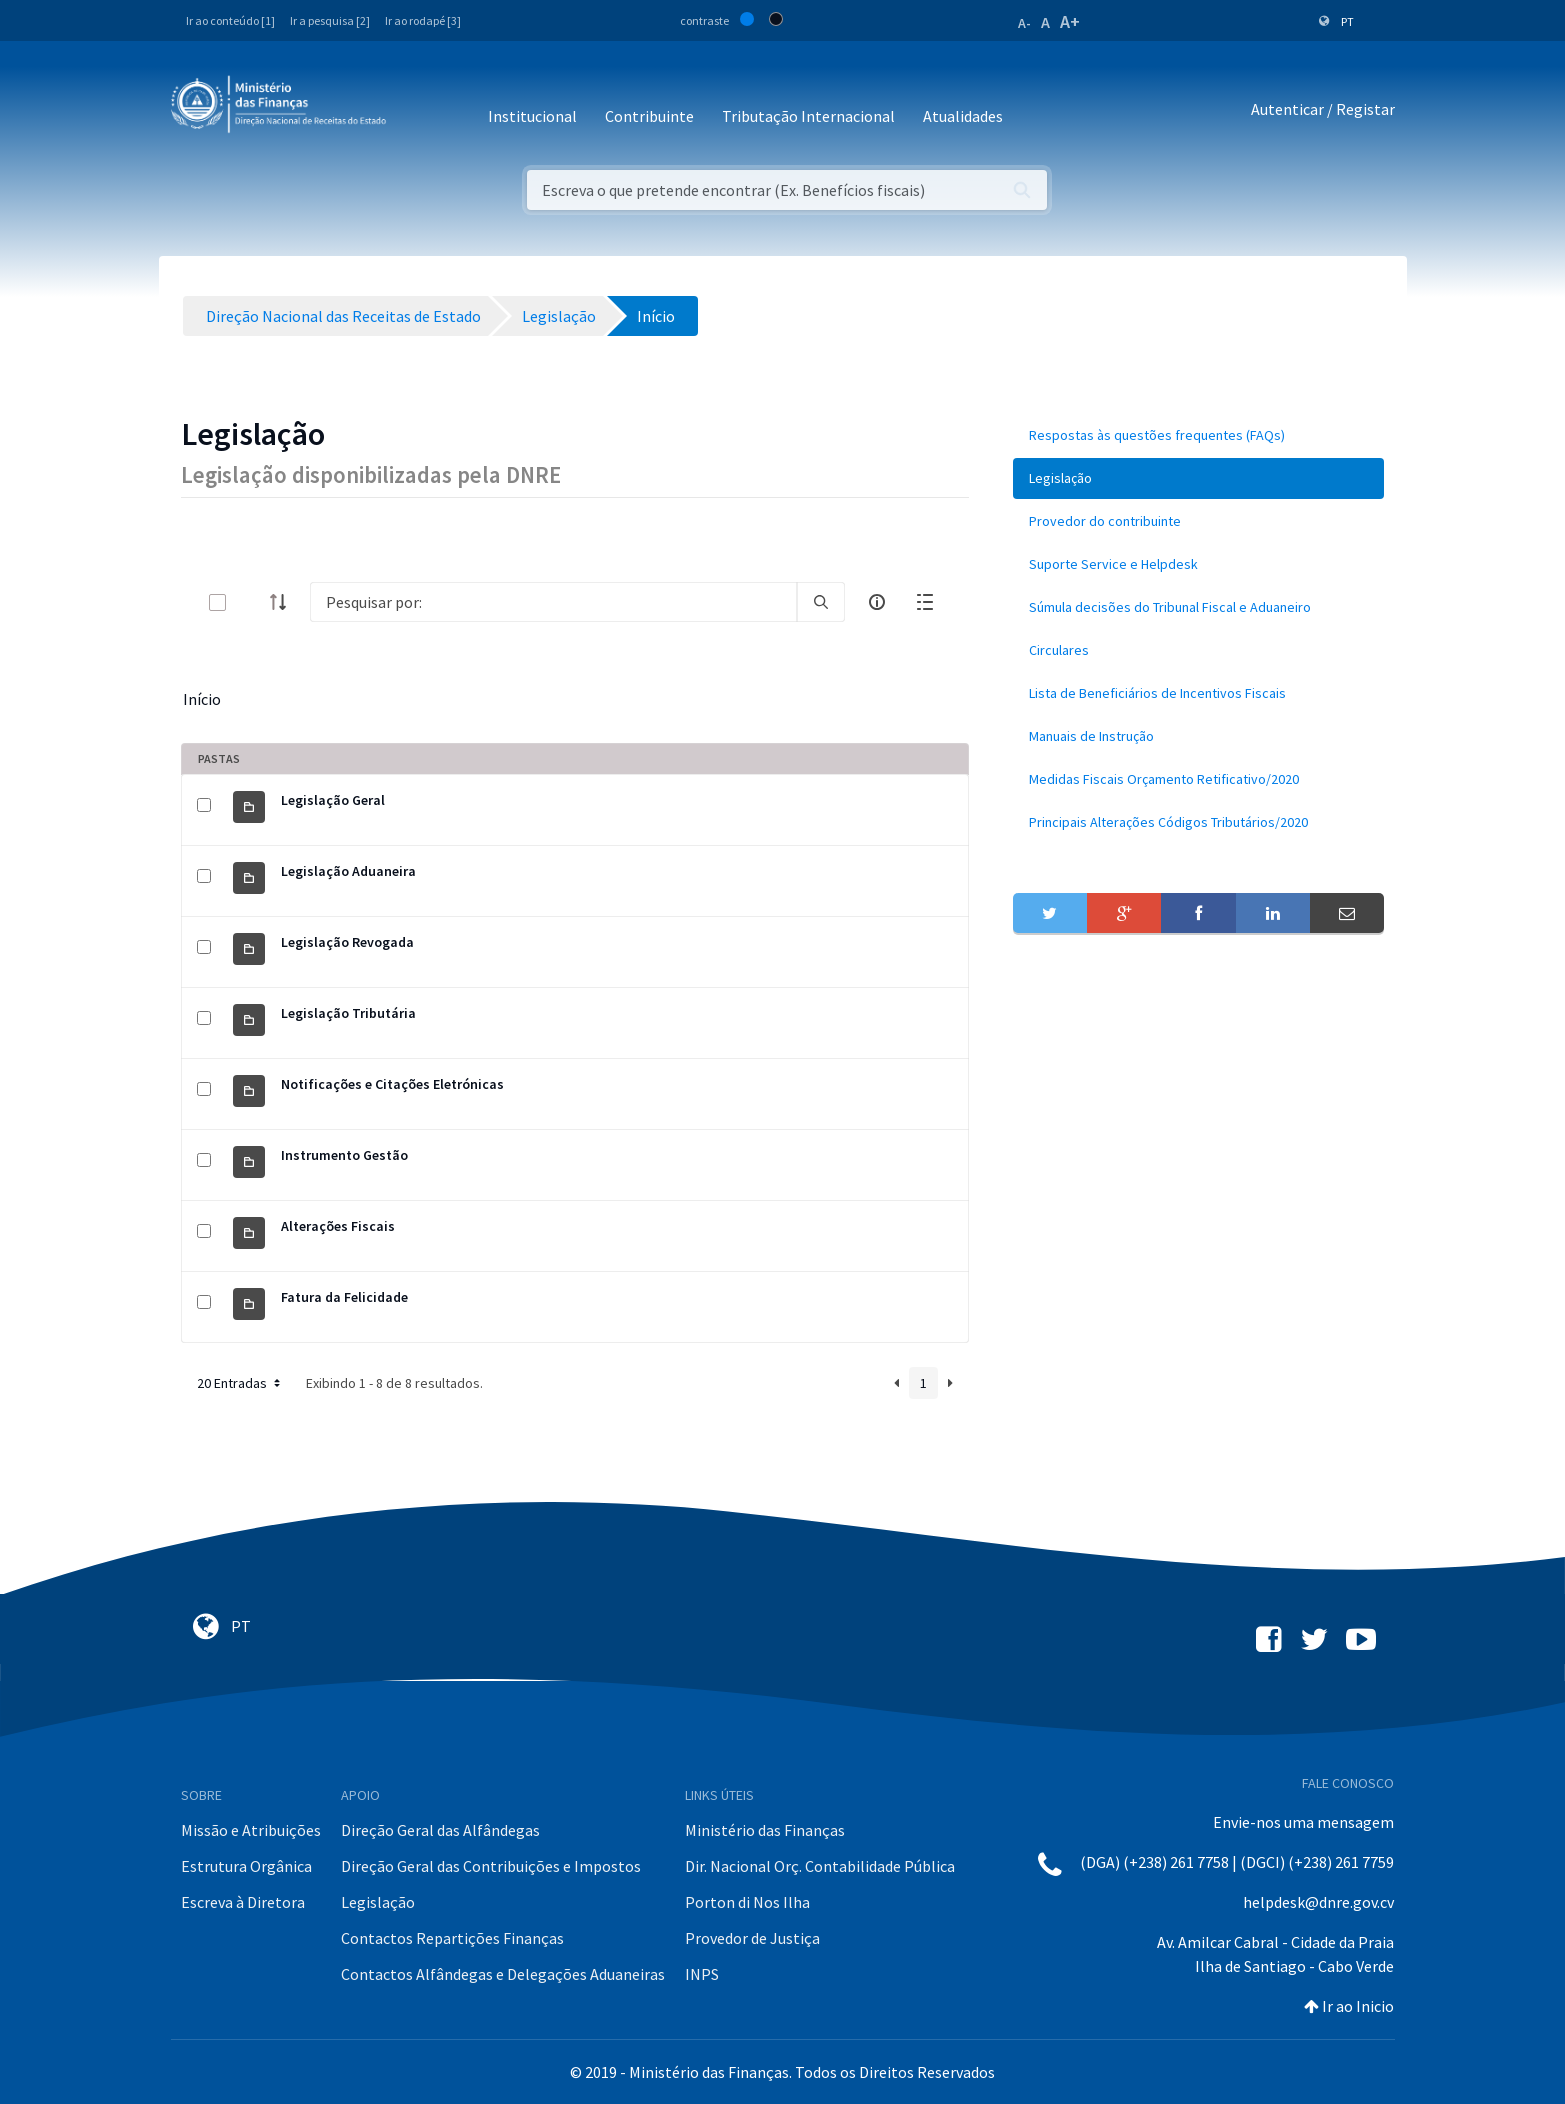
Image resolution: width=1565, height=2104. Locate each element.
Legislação (378, 1902)
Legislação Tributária (348, 1013)
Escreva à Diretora (243, 1902)
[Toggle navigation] (417, 109)
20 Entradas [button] (240, 1383)
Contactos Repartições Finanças (452, 1938)
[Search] (553, 602)
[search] (821, 602)
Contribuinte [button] (649, 116)
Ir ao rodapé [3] (423, 20)
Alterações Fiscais (338, 1226)
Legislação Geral (333, 800)
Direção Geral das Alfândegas (440, 1830)
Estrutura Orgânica (246, 1866)
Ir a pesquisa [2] (330, 20)
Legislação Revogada (347, 942)
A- (1024, 23)
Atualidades (963, 116)
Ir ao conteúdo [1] (230, 20)
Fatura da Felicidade (344, 1297)
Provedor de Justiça (752, 1938)
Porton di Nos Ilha (747, 1902)
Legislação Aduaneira (348, 871)
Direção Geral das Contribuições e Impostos (491, 1866)
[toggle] (250, 602)
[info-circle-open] (877, 602)
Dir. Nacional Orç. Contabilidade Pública (820, 1866)
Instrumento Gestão (344, 1155)
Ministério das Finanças (765, 1830)
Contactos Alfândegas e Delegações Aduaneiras (503, 1974)
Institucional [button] (532, 116)
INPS (702, 1974)
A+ (1070, 21)
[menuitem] (1199, 435)
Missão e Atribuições (251, 1830)
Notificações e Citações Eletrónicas (392, 1084)
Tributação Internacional (808, 116)
